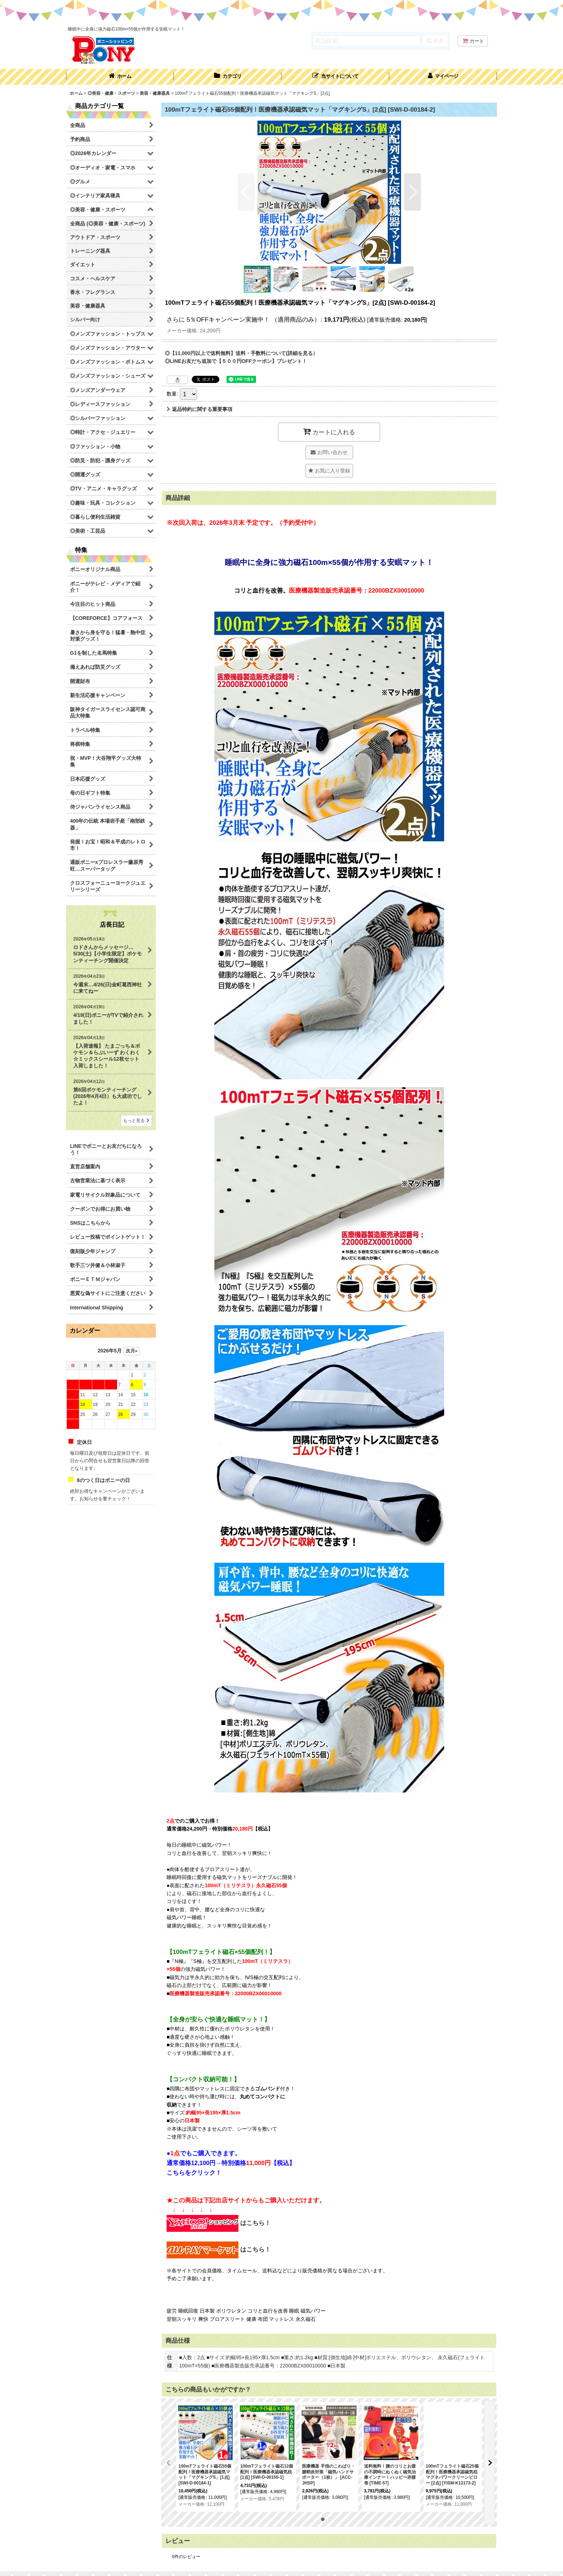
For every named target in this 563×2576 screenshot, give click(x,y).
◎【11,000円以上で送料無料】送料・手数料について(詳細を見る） (241, 353)
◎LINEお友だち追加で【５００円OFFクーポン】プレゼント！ (236, 361)
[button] (335, 77)
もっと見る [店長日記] (136, 1120)
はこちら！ (219, 2223)
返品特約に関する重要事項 (199, 409)
